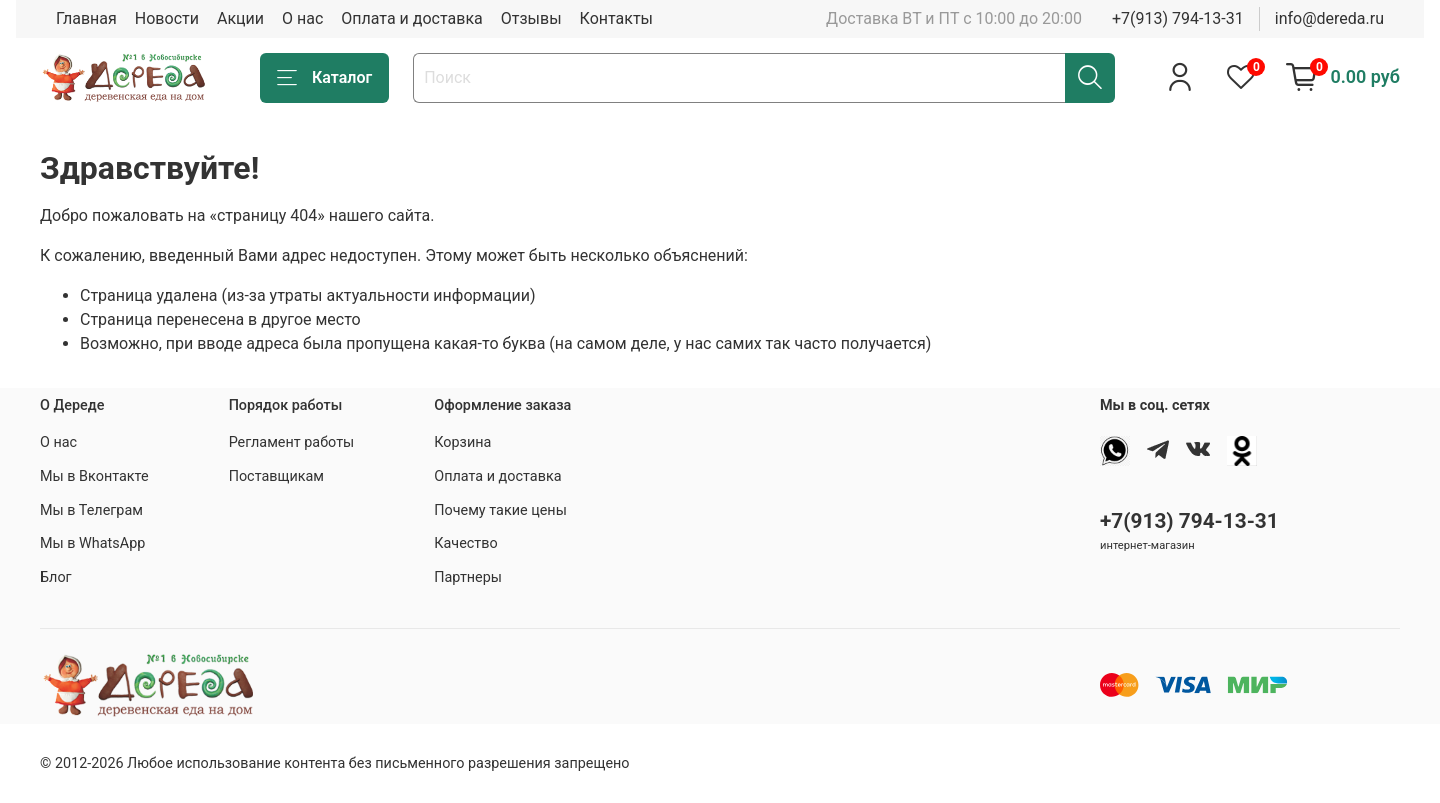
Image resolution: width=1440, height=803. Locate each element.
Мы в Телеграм (91, 510)
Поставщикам (276, 476)
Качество (465, 543)
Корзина (462, 442)
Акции (240, 18)
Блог (56, 577)
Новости (167, 18)
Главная (86, 18)
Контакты (616, 18)
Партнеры (468, 577)
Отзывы (531, 18)
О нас (302, 18)
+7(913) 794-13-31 (1178, 18)
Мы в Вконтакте (94, 476)
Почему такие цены (500, 510)
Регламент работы (292, 442)
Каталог (324, 78)
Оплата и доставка (411, 18)
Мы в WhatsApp (92, 543)
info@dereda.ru (1329, 18)
